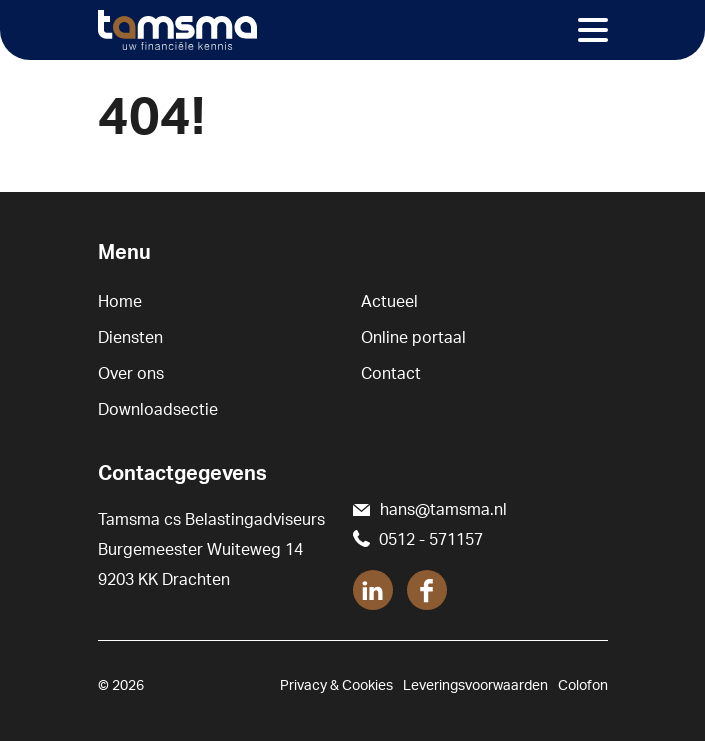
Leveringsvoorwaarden (475, 686)
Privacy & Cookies (336, 686)
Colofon (583, 686)
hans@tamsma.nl (443, 510)
